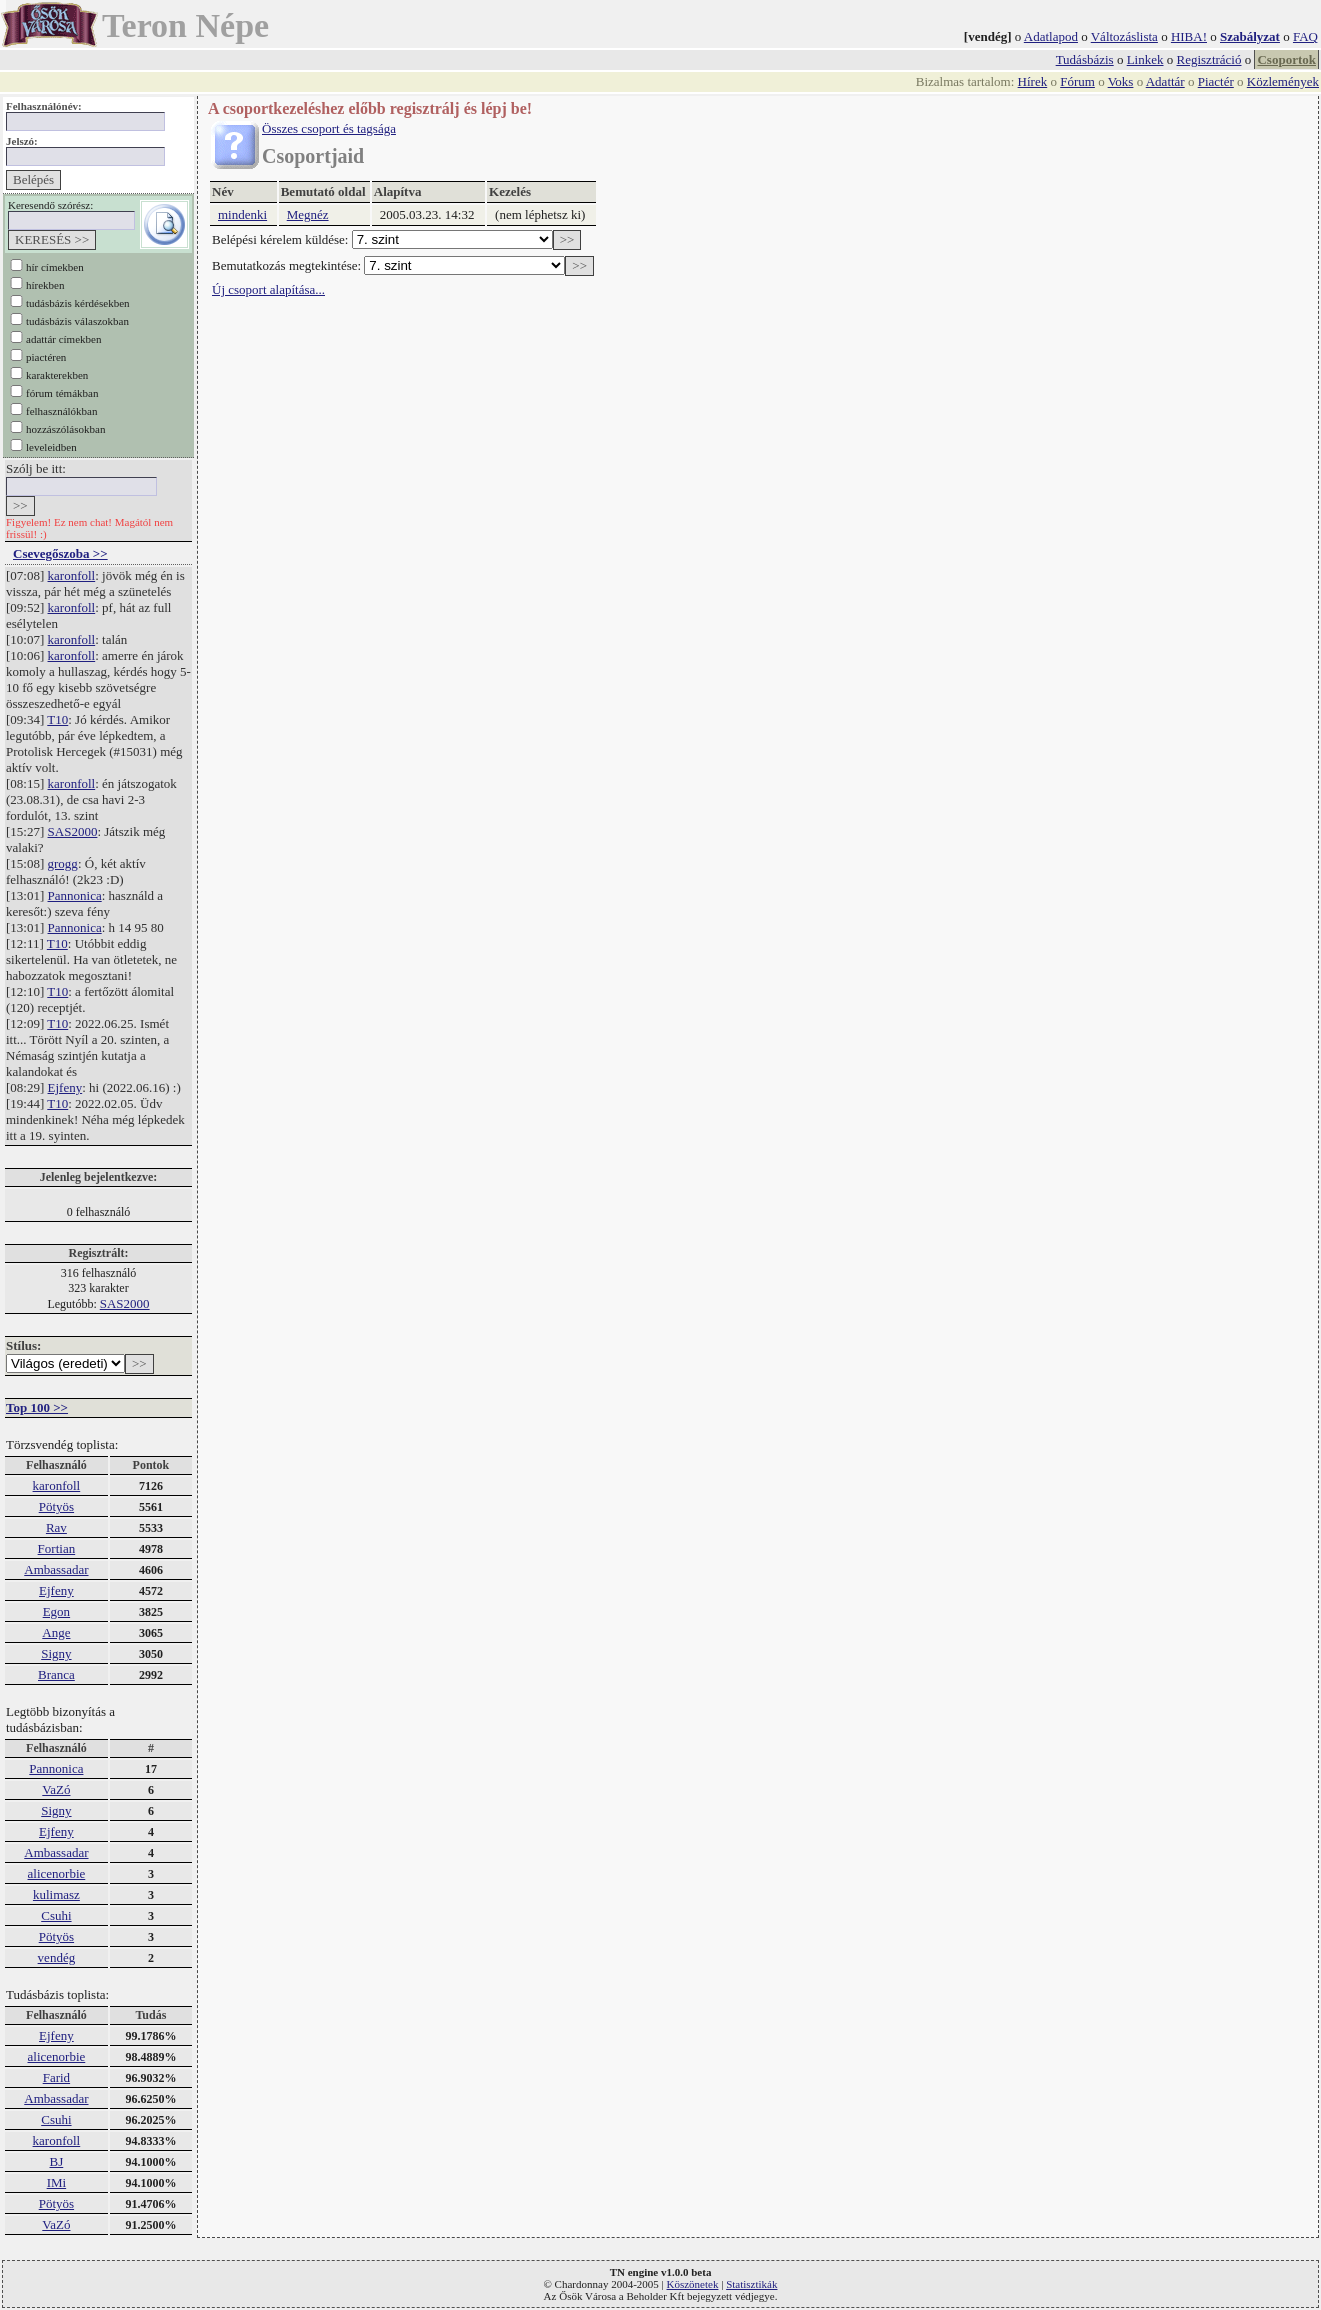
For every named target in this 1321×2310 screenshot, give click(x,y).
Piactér (1216, 81)
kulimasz (56, 1894)
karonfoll (72, 575)
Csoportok (1286, 59)
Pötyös (56, 1506)
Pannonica (75, 895)
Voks (1121, 81)
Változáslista (1124, 36)
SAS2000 (73, 831)
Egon (56, 1611)
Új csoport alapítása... (268, 289)
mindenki (242, 214)
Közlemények (1283, 81)
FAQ (1305, 36)
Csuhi (56, 1915)
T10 (57, 719)
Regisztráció (1209, 59)
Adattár (1165, 81)
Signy (56, 1653)
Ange (56, 1632)
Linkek (1145, 59)
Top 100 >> (37, 1407)
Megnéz (308, 214)
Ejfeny (65, 1087)
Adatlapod (1051, 36)
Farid (56, 2077)
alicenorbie (57, 1873)
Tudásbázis (1085, 59)
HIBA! (1189, 36)
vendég (57, 1957)
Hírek (1033, 81)
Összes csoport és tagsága (329, 128)
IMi (57, 2182)
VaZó (56, 1789)
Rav (56, 1527)
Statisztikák (751, 2284)
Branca (56, 1674)
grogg (63, 863)
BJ (57, 2161)
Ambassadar (56, 1569)
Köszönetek (693, 2284)
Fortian (57, 1548)
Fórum (1077, 81)
